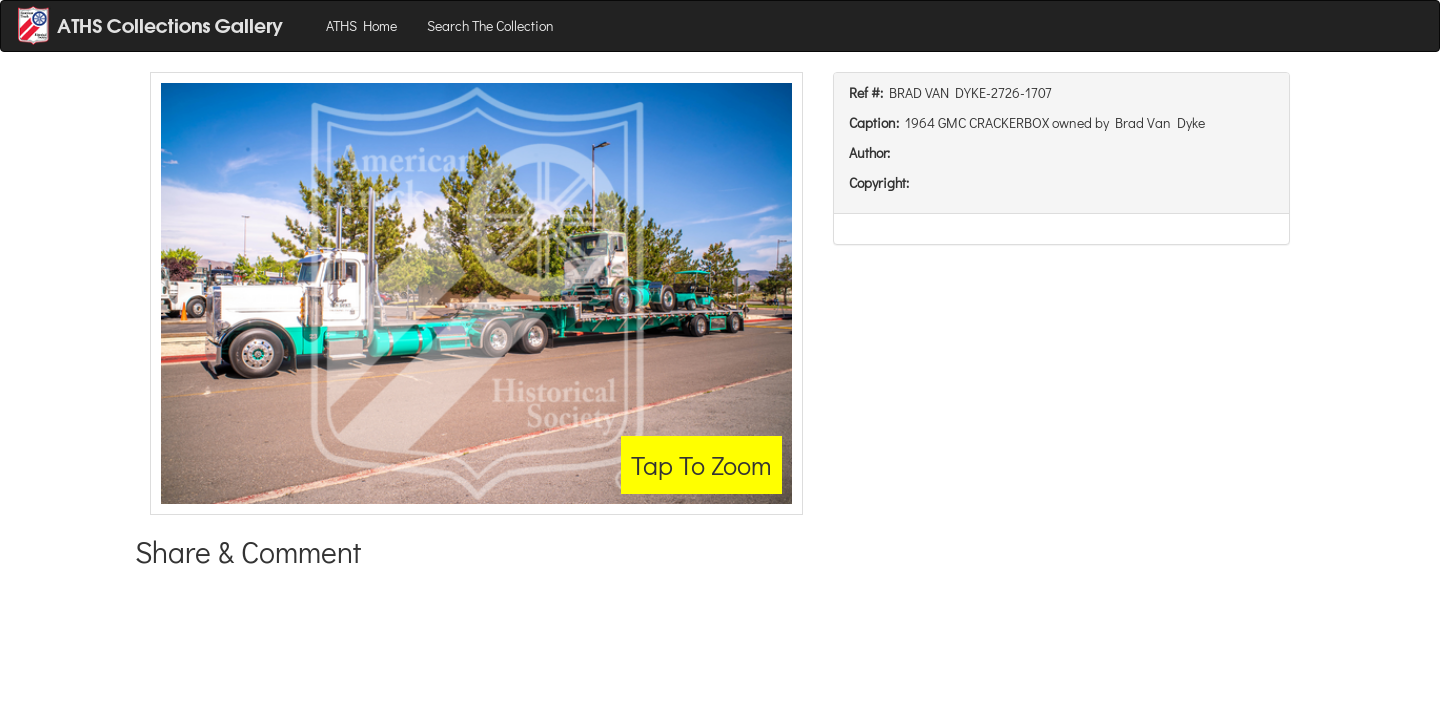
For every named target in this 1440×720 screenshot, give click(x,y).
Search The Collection (490, 25)
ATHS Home (361, 25)
